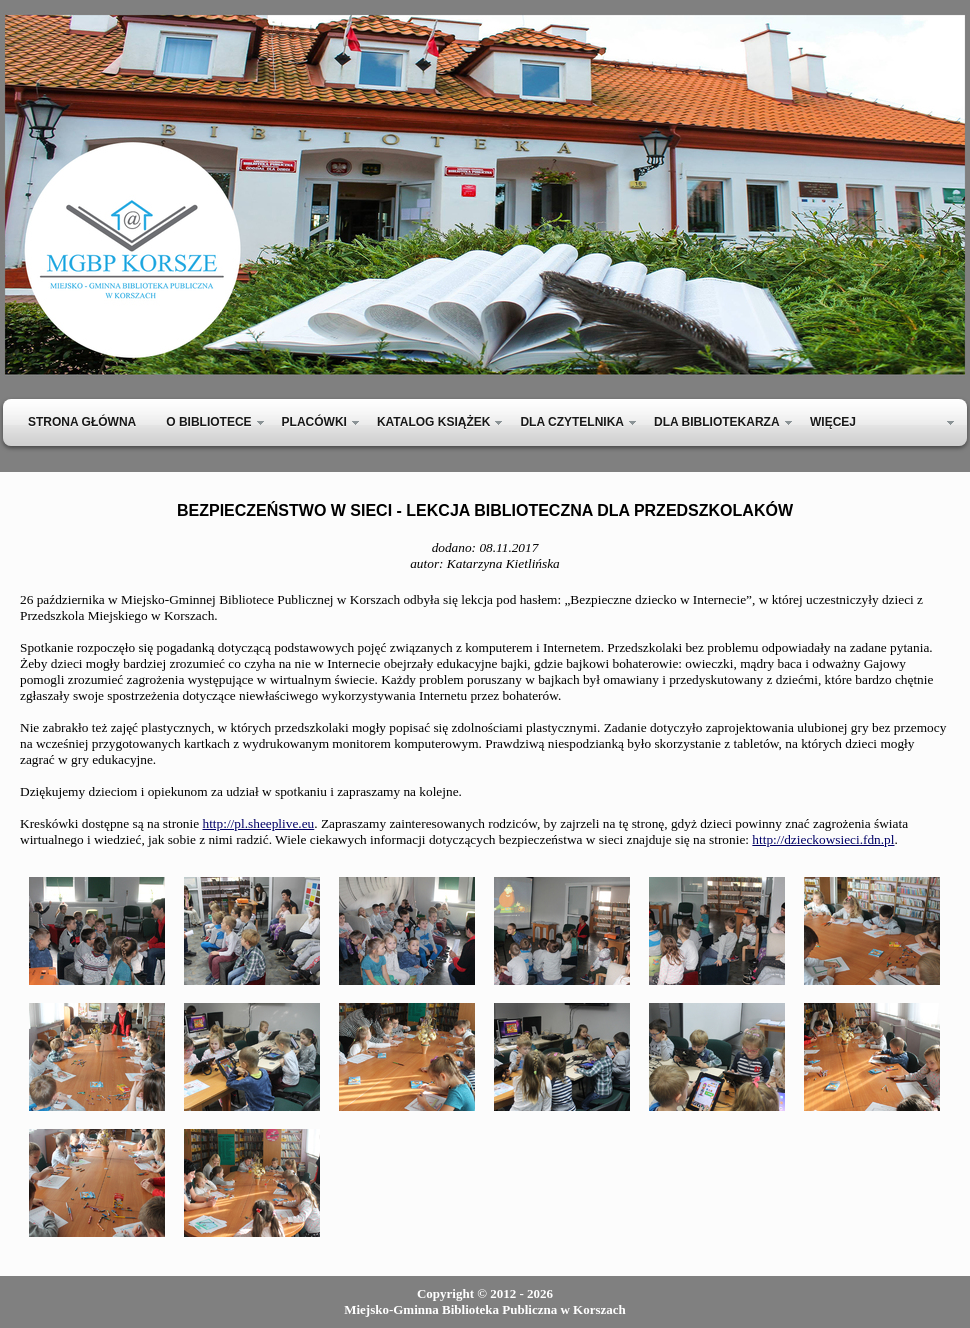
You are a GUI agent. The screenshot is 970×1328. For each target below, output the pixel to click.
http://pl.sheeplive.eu (258, 823)
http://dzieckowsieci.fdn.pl (823, 839)
